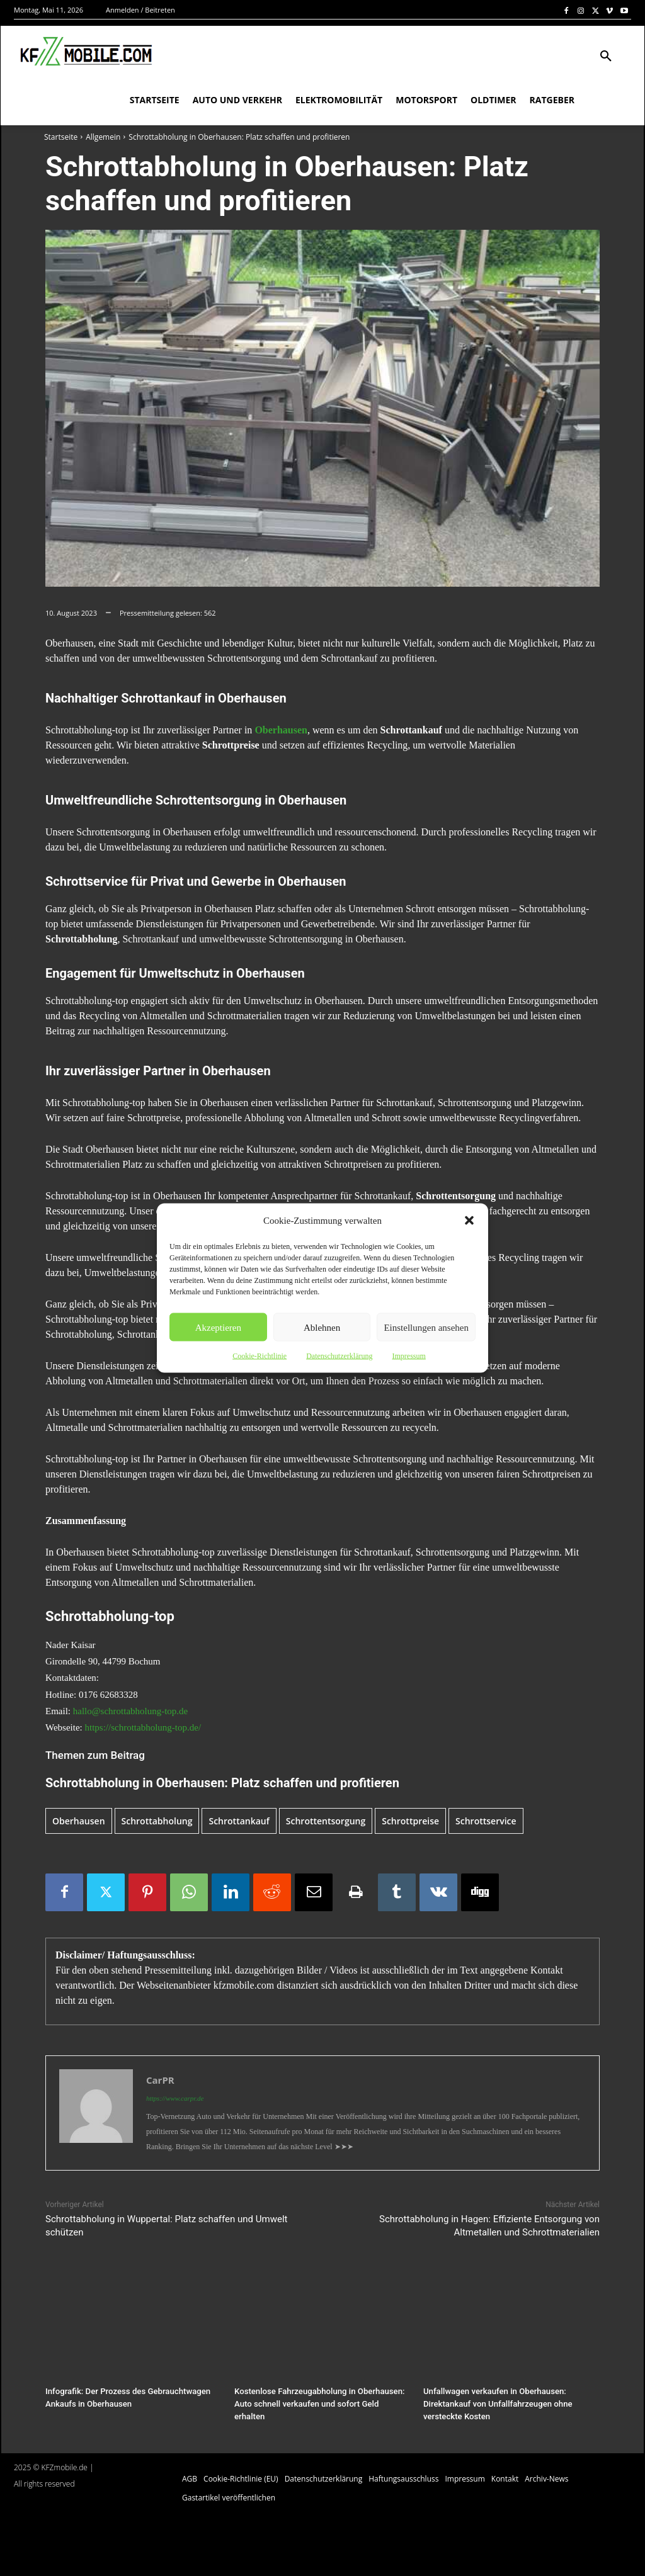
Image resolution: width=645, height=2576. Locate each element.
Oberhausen (78, 1821)
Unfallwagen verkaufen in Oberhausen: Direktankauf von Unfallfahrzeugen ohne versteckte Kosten (496, 2404)
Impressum (408, 1356)
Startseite (60, 137)
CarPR (160, 2080)
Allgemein (103, 137)
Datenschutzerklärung (339, 1356)
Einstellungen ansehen (426, 1327)
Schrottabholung (157, 1821)
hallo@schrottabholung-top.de (130, 1711)
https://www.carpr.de (174, 2098)
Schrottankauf (238, 1821)
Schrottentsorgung (325, 1821)
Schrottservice (486, 1821)
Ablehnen (322, 1327)
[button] (469, 1220)
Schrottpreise (410, 1821)
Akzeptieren (218, 1327)
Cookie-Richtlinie (259, 1356)
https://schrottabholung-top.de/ (143, 1727)
